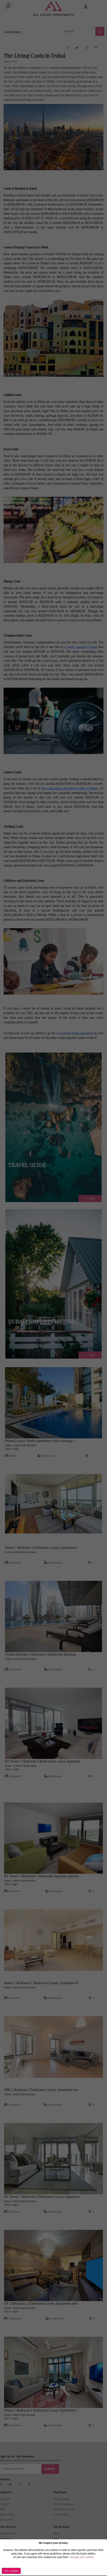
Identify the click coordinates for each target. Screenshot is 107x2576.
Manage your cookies (82, 2557)
